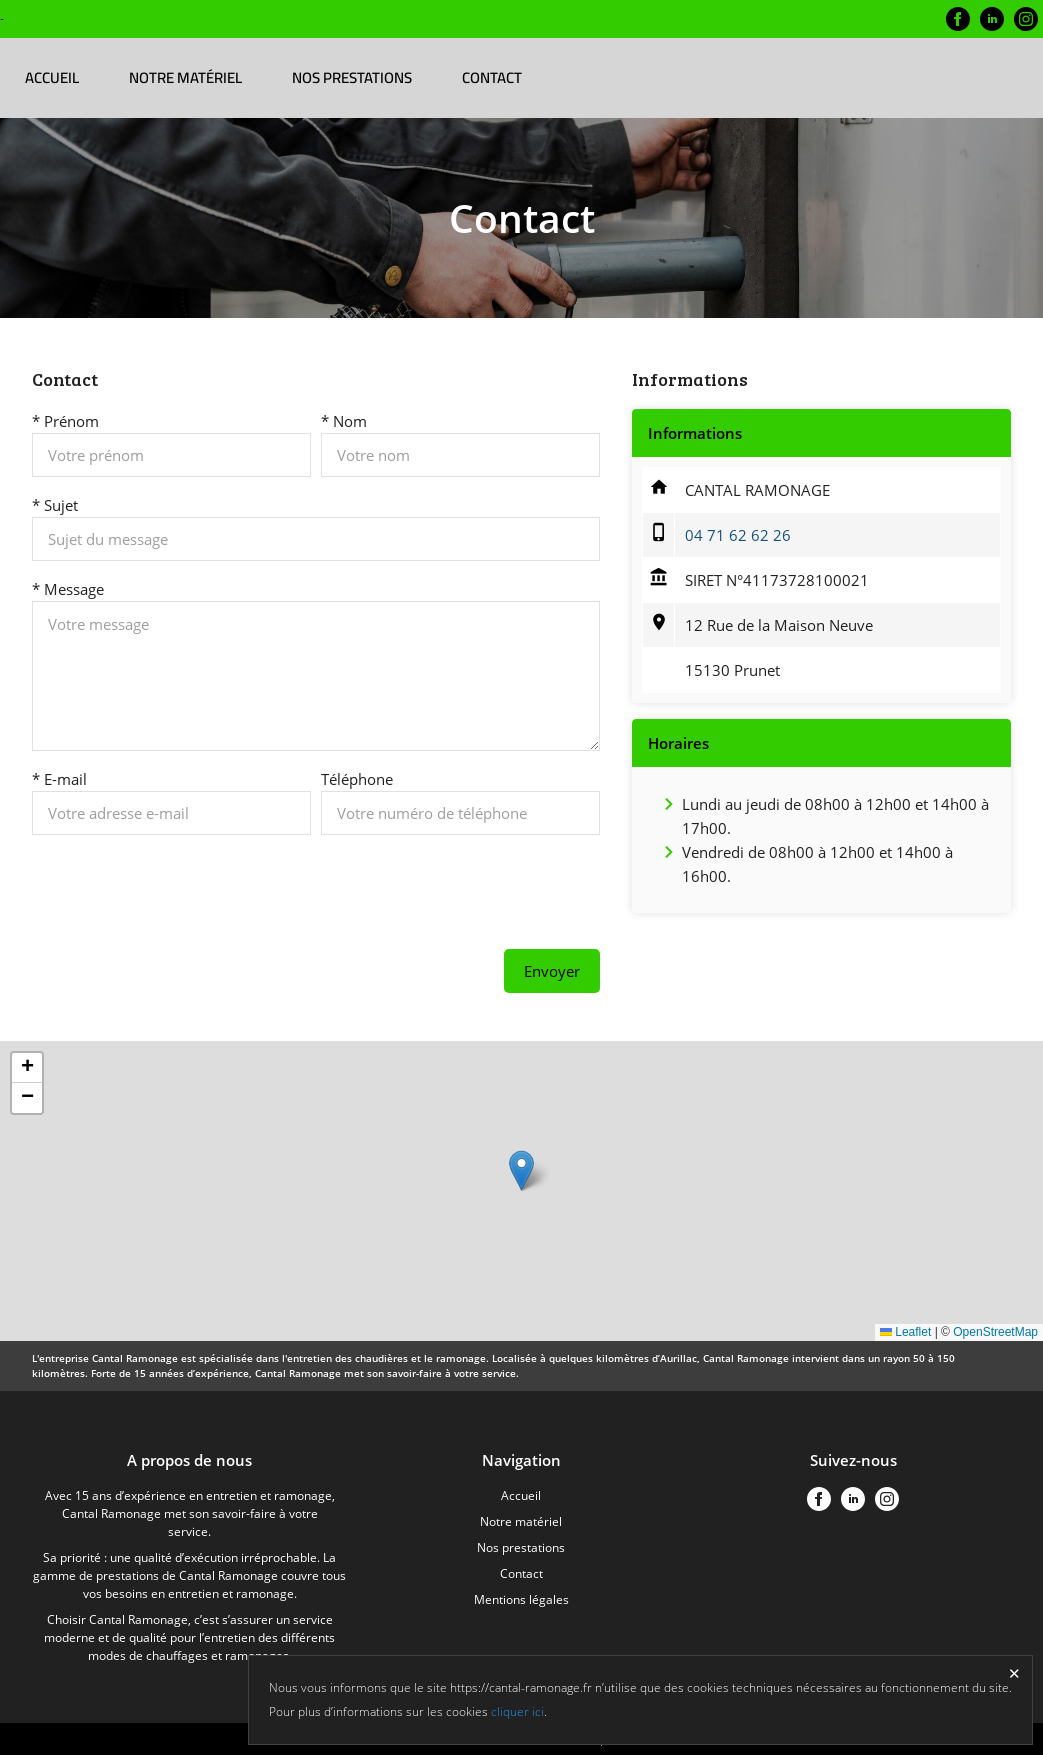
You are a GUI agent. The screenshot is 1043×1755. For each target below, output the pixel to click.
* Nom (344, 421)
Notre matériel (185, 77)
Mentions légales (521, 1599)
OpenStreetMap (995, 1332)
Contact (492, 77)
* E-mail (59, 779)
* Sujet (55, 505)
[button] (521, 1170)
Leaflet (905, 1332)
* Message (68, 589)
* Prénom (65, 421)
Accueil (52, 77)
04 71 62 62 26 (738, 535)
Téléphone (357, 779)
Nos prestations (352, 77)
